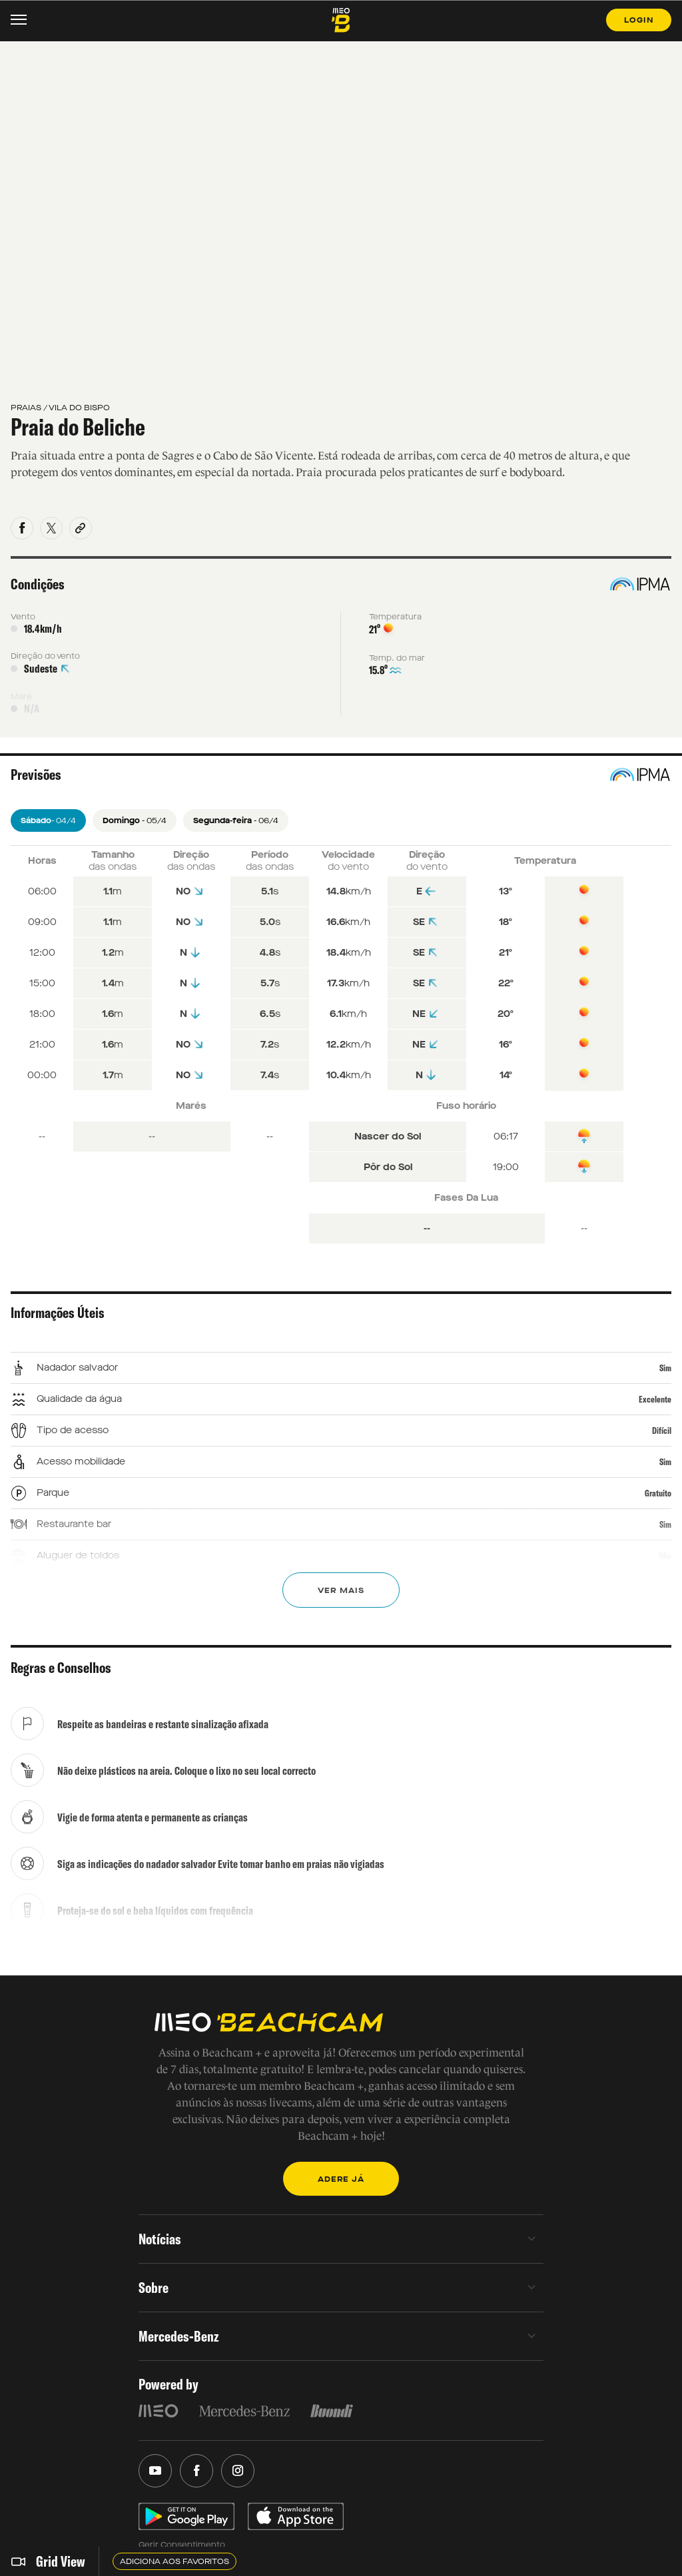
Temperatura (395, 616)
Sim (665, 1368)
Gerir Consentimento (182, 2544)
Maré (21, 696)
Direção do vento (45, 656)
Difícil (661, 1431)
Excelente (655, 1399)
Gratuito (658, 1493)
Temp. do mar (397, 658)
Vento (23, 616)
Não (665, 1556)
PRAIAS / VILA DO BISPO (60, 407)
